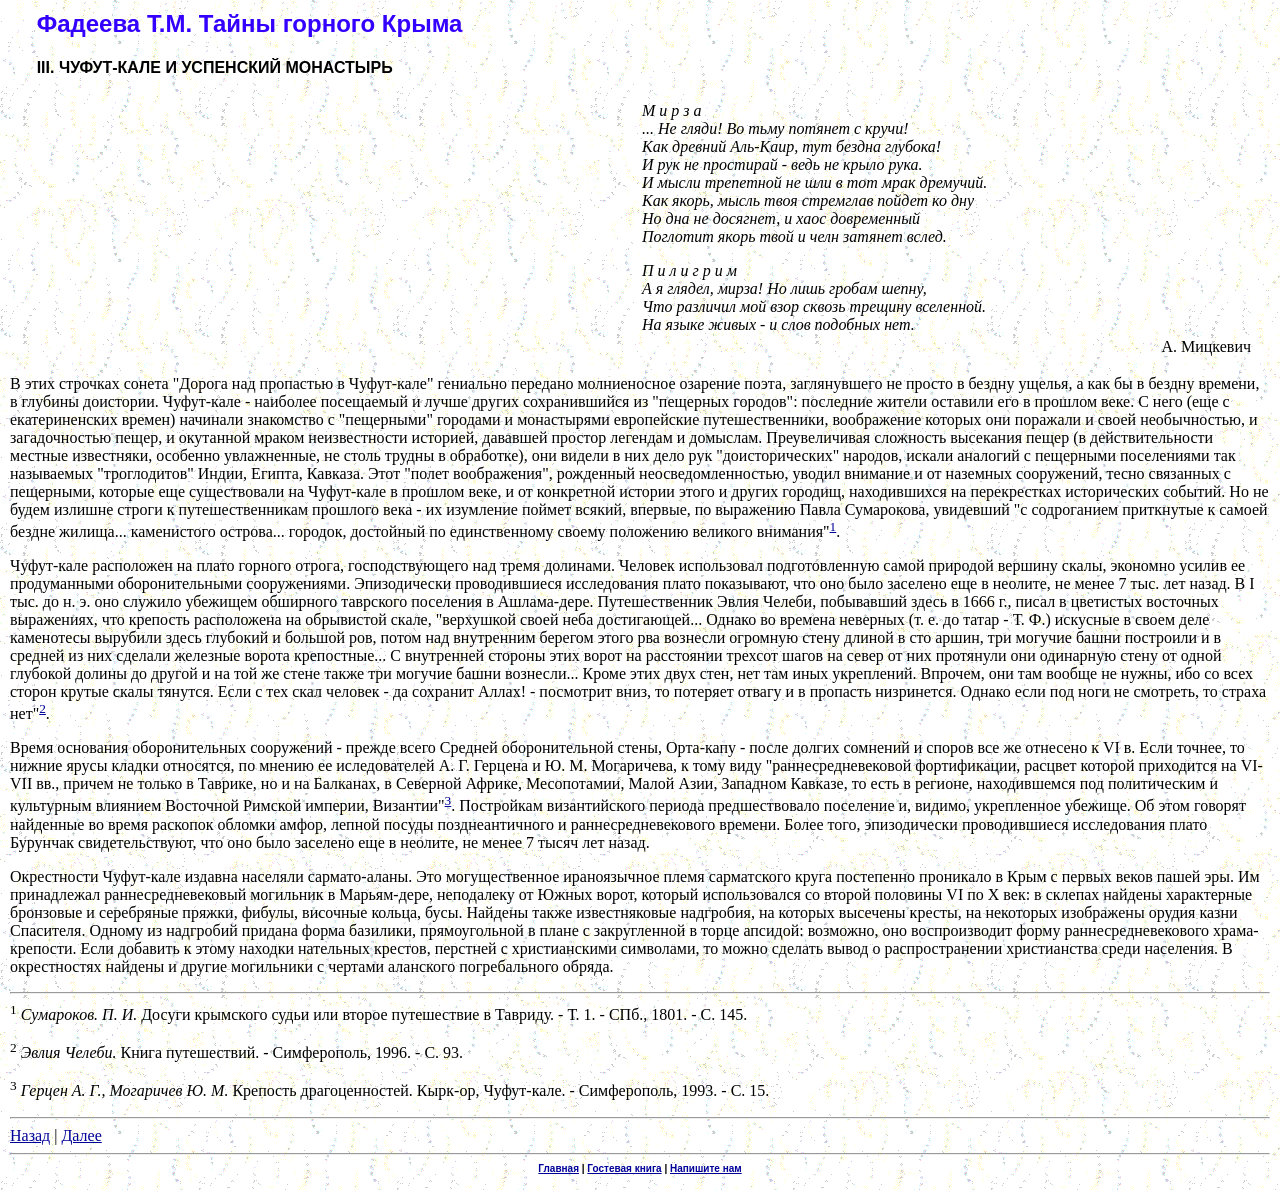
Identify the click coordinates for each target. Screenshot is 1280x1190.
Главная (558, 1168)
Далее (81, 1135)
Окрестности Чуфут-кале (95, 876)
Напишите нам (706, 1168)
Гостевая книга (624, 1168)
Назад (30, 1135)
